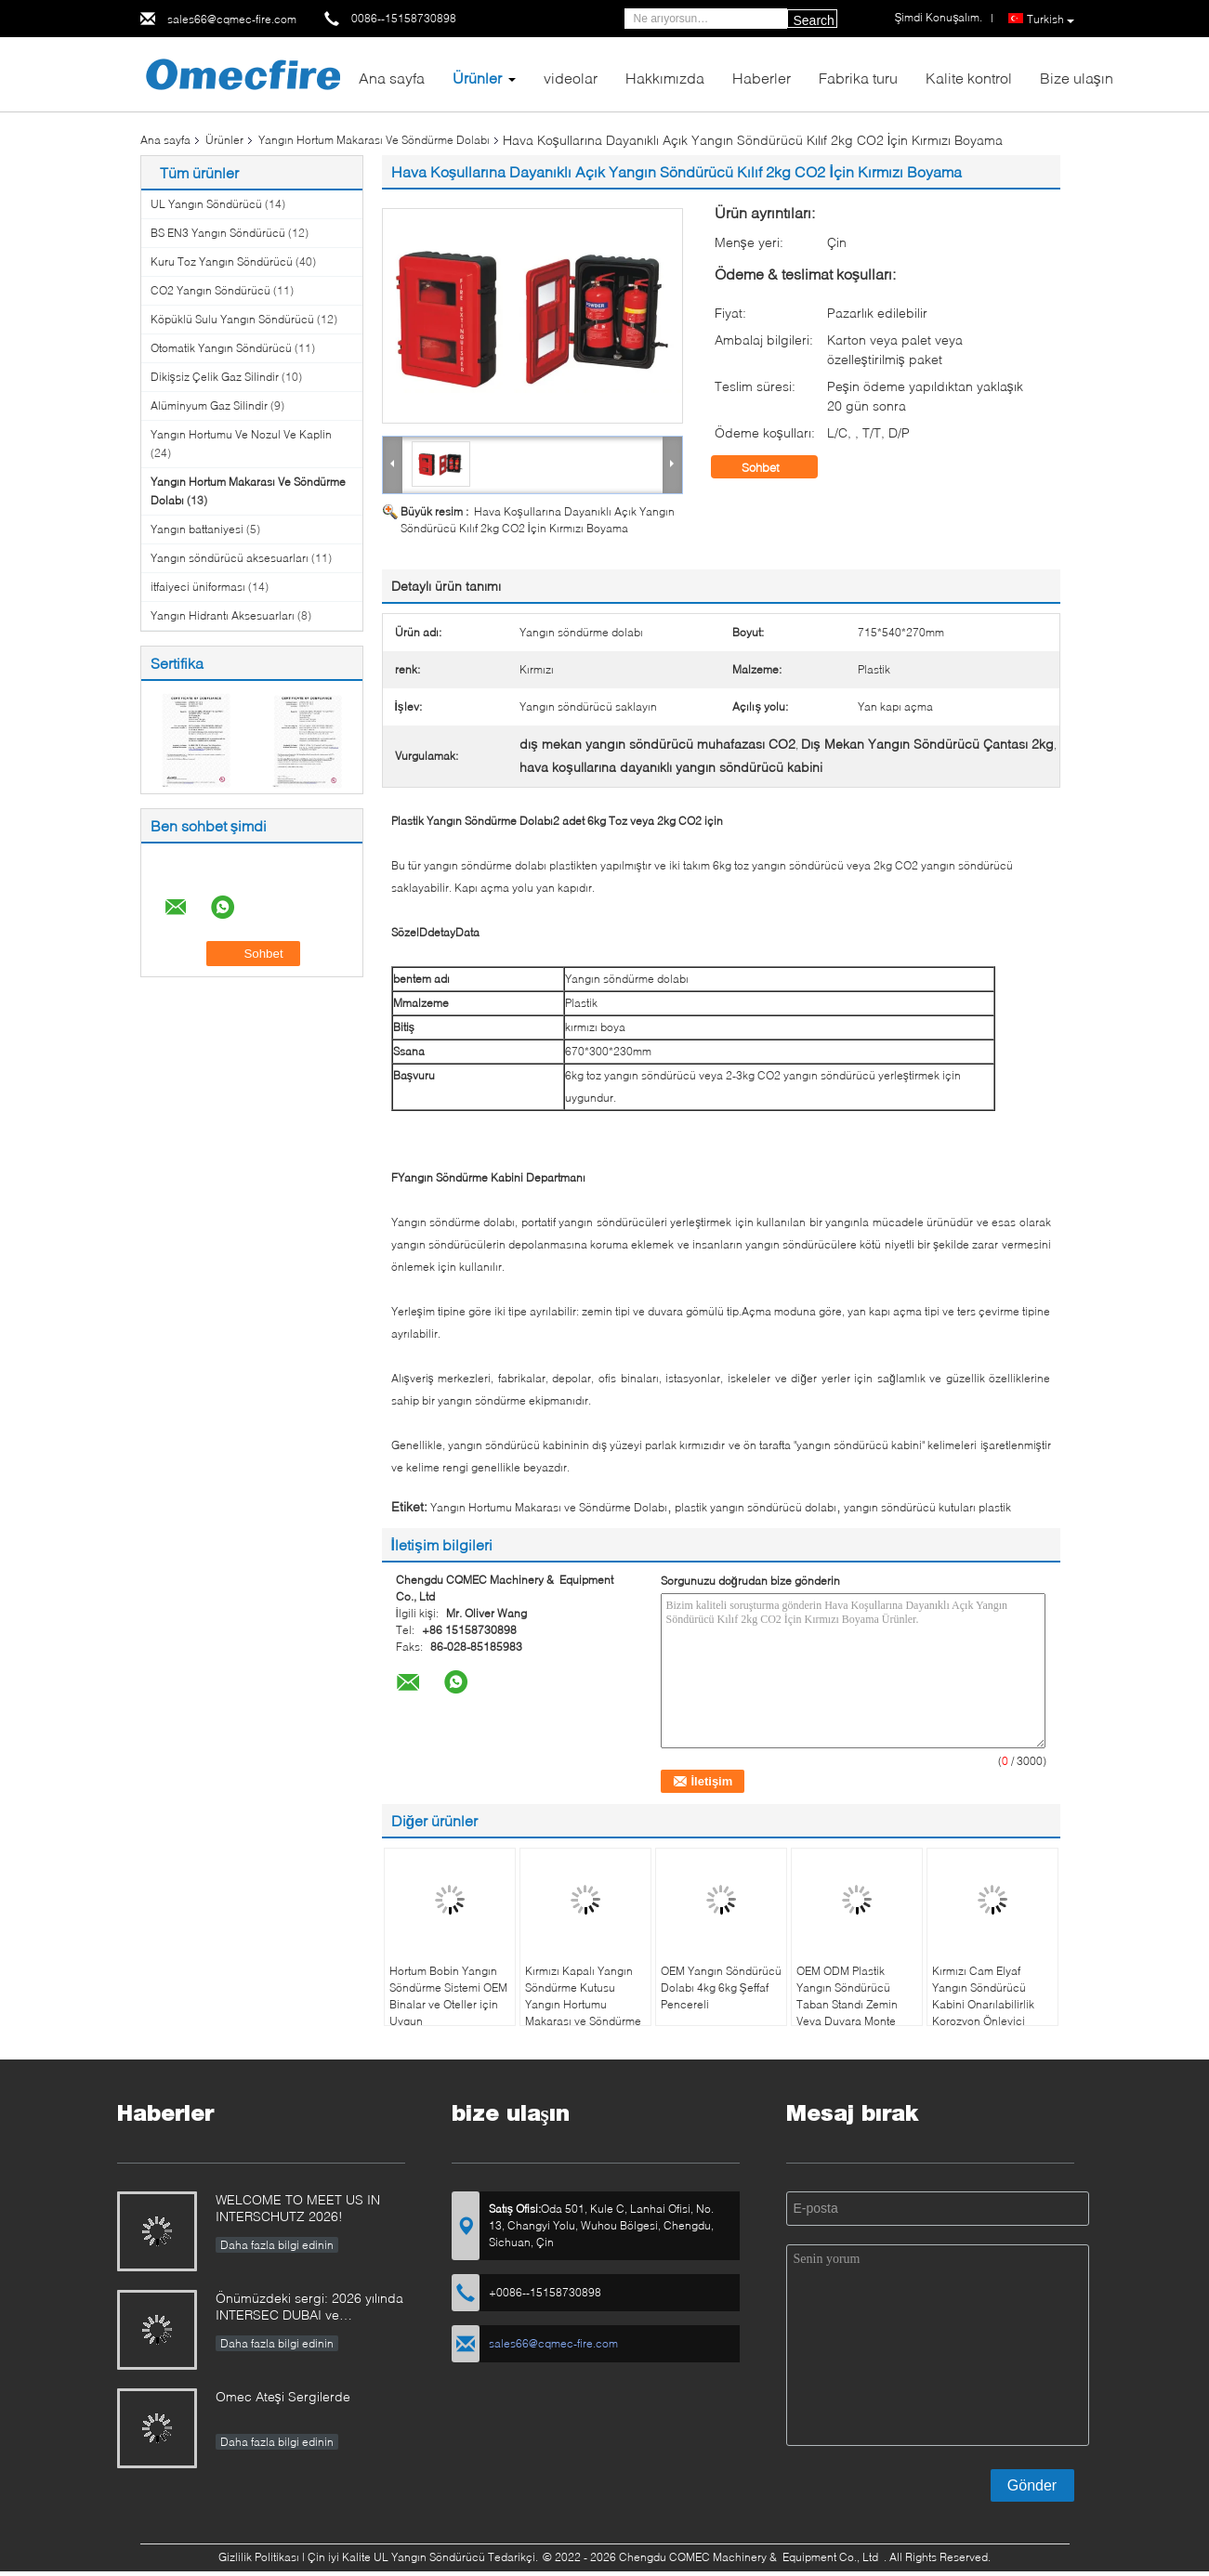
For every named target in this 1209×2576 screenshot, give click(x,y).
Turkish (1050, 19)
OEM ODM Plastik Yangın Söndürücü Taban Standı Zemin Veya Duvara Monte (847, 1996)
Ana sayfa (392, 77)
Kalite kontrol (969, 77)
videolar (571, 77)
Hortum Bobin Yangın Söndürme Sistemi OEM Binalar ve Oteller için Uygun (448, 1996)
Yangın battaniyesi (197, 529)
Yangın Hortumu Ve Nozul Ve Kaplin (241, 434)
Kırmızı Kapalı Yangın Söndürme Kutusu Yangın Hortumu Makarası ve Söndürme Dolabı (583, 2004)
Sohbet (774, 467)
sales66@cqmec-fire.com (231, 19)
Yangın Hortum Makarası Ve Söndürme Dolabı (374, 140)
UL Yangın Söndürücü (206, 204)
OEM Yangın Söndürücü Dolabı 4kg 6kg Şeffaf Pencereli (721, 1987)
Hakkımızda (664, 77)
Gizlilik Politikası (258, 2557)
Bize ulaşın (1076, 77)
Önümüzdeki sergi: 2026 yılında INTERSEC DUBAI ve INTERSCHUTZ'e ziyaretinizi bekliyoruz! (309, 2308)
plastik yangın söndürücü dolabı (755, 1507)
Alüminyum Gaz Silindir (209, 405)
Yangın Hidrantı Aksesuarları (223, 615)
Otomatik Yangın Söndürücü (221, 348)
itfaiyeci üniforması (198, 587)
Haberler (761, 77)
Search (814, 20)
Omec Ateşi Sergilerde (283, 2396)
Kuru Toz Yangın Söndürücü (222, 261)
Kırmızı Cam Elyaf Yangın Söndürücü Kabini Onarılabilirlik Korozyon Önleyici (983, 1996)
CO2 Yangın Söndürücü (210, 290)
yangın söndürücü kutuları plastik (927, 1507)
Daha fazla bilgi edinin (277, 2245)
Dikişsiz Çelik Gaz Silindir (215, 377)
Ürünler (477, 77)
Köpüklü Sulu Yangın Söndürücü (232, 319)
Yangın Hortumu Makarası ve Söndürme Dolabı (548, 1507)
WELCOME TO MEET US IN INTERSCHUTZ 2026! (298, 2207)
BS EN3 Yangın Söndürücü (218, 233)
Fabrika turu (858, 77)
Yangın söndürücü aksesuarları (230, 558)
